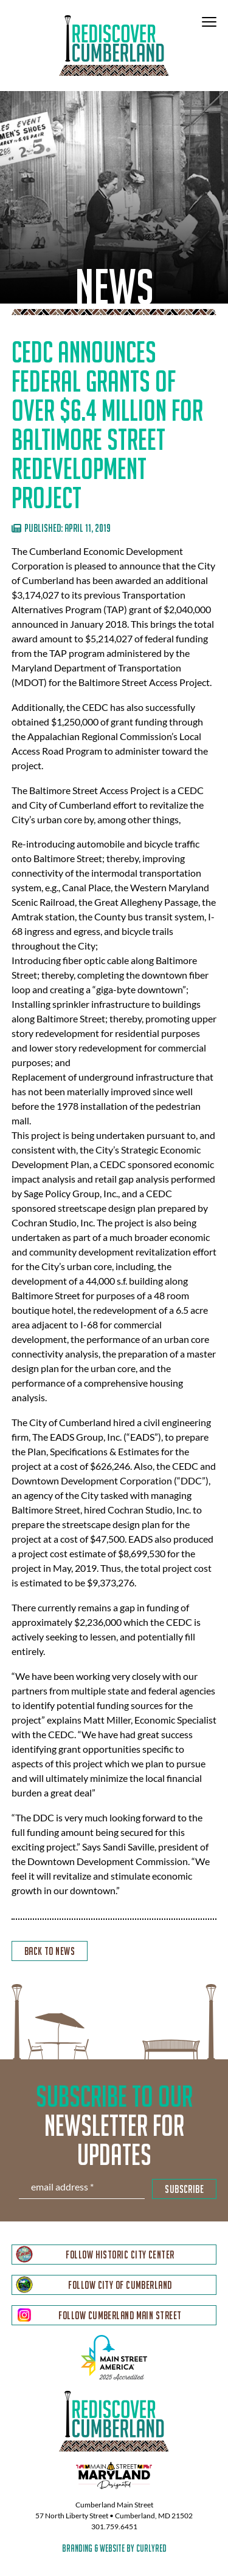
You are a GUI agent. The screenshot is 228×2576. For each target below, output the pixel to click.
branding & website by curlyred (114, 2548)
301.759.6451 (114, 2526)
